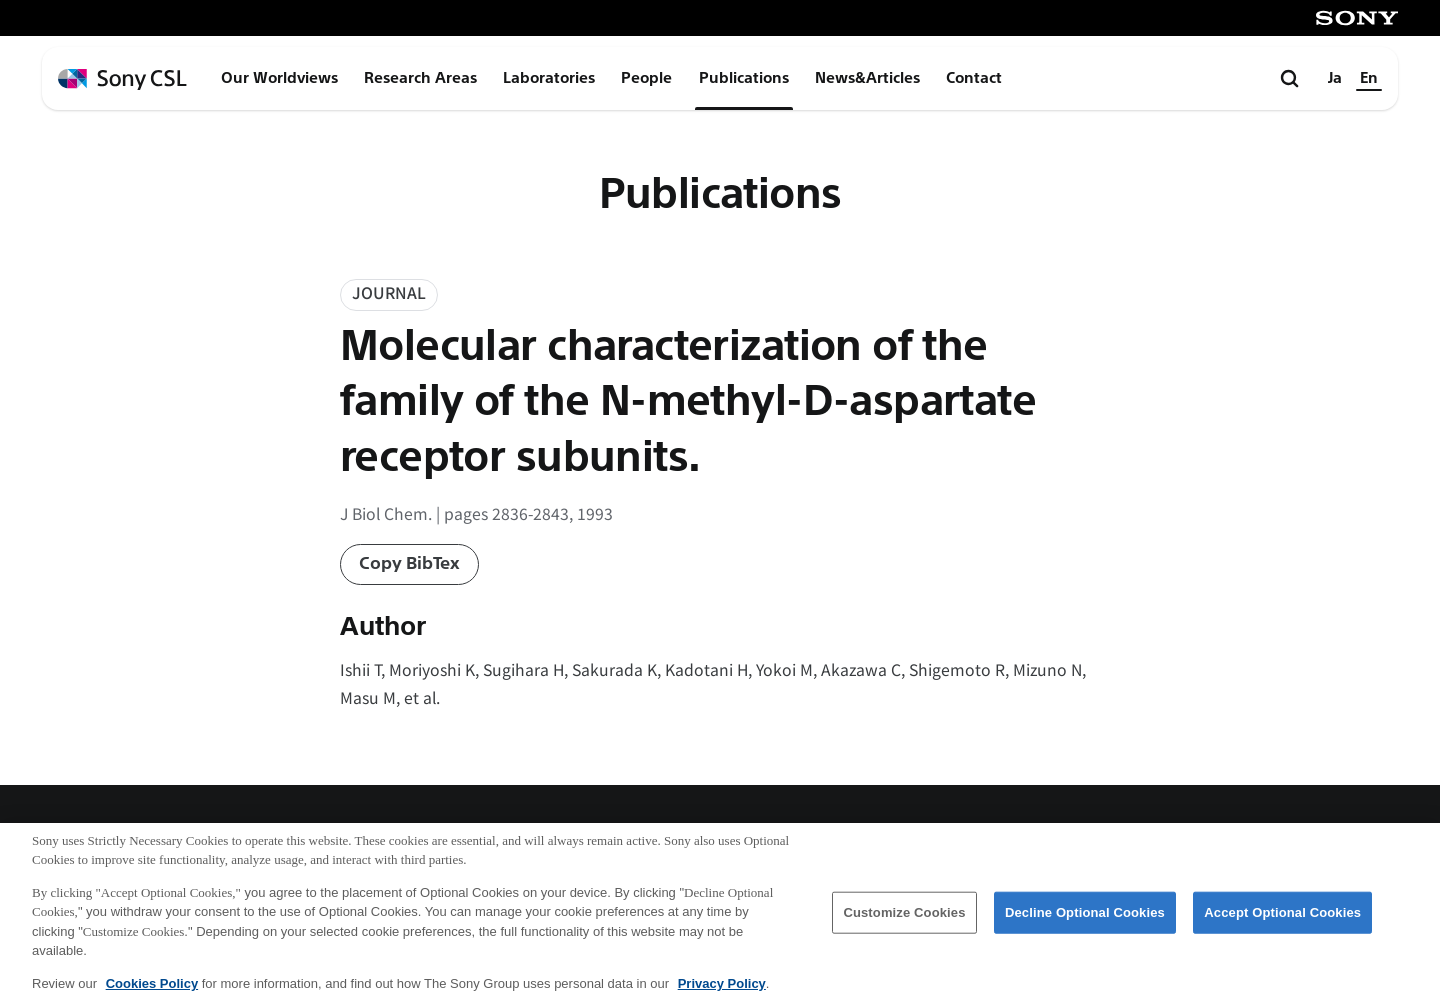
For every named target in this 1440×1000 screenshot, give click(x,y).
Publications (744, 78)
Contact (974, 78)
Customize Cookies (904, 923)
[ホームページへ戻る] (122, 79)
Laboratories (549, 78)
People (646, 78)
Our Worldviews (279, 78)
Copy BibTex (409, 563)
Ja (1335, 78)
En (1369, 78)
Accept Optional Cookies (1282, 923)
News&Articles (867, 78)
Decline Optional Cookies (1085, 923)
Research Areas (420, 78)
